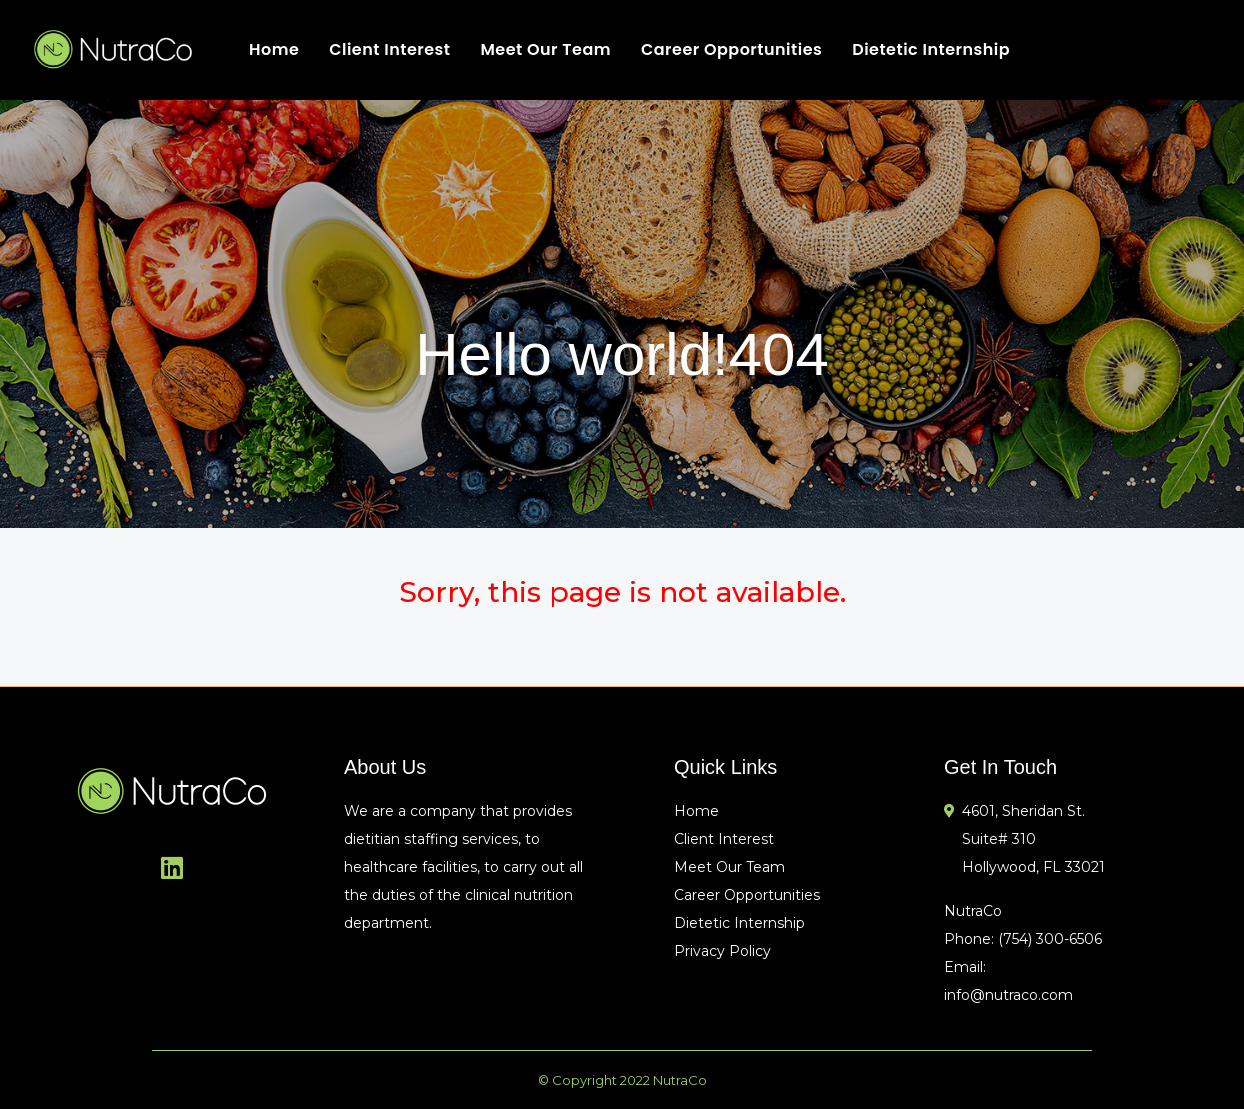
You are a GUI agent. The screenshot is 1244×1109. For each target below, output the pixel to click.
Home (274, 49)
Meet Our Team (545, 49)
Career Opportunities (731, 49)
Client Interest (389, 49)
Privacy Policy (722, 951)
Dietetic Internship (931, 49)
